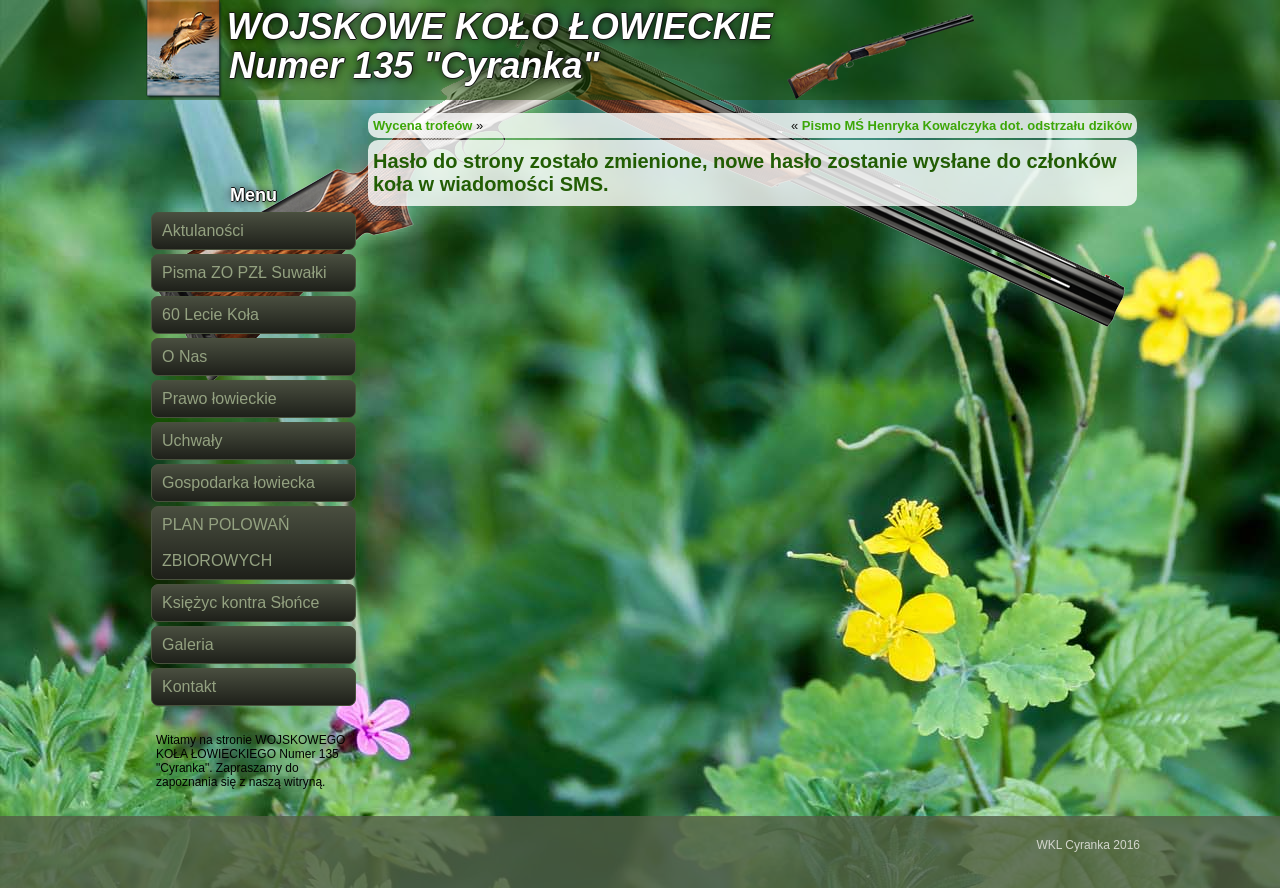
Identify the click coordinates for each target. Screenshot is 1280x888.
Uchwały (192, 440)
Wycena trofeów (422, 125)
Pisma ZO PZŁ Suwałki (244, 272)
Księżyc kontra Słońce (240, 602)
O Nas (184, 356)
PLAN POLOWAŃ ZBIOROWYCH (225, 542)
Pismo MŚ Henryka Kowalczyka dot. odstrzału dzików (967, 125)
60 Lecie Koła (210, 314)
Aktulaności (203, 230)
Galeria (188, 644)
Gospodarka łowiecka (238, 482)
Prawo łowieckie (219, 398)
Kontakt (189, 686)
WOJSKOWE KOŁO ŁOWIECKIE (500, 26)
